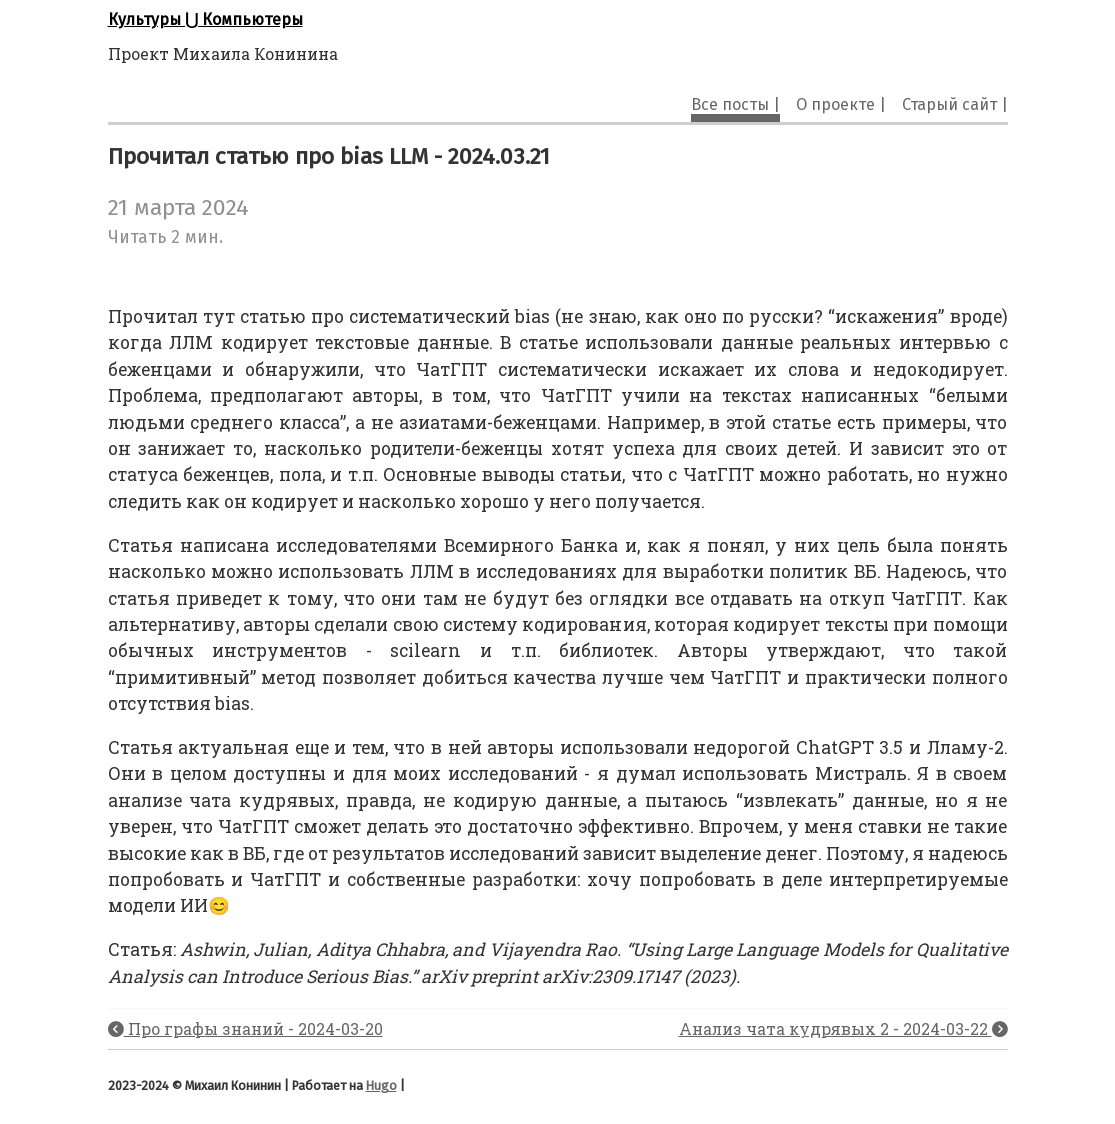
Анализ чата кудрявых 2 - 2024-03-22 (843, 1028)
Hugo (381, 1085)
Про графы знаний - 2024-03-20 (245, 1028)
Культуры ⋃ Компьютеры (205, 19)
